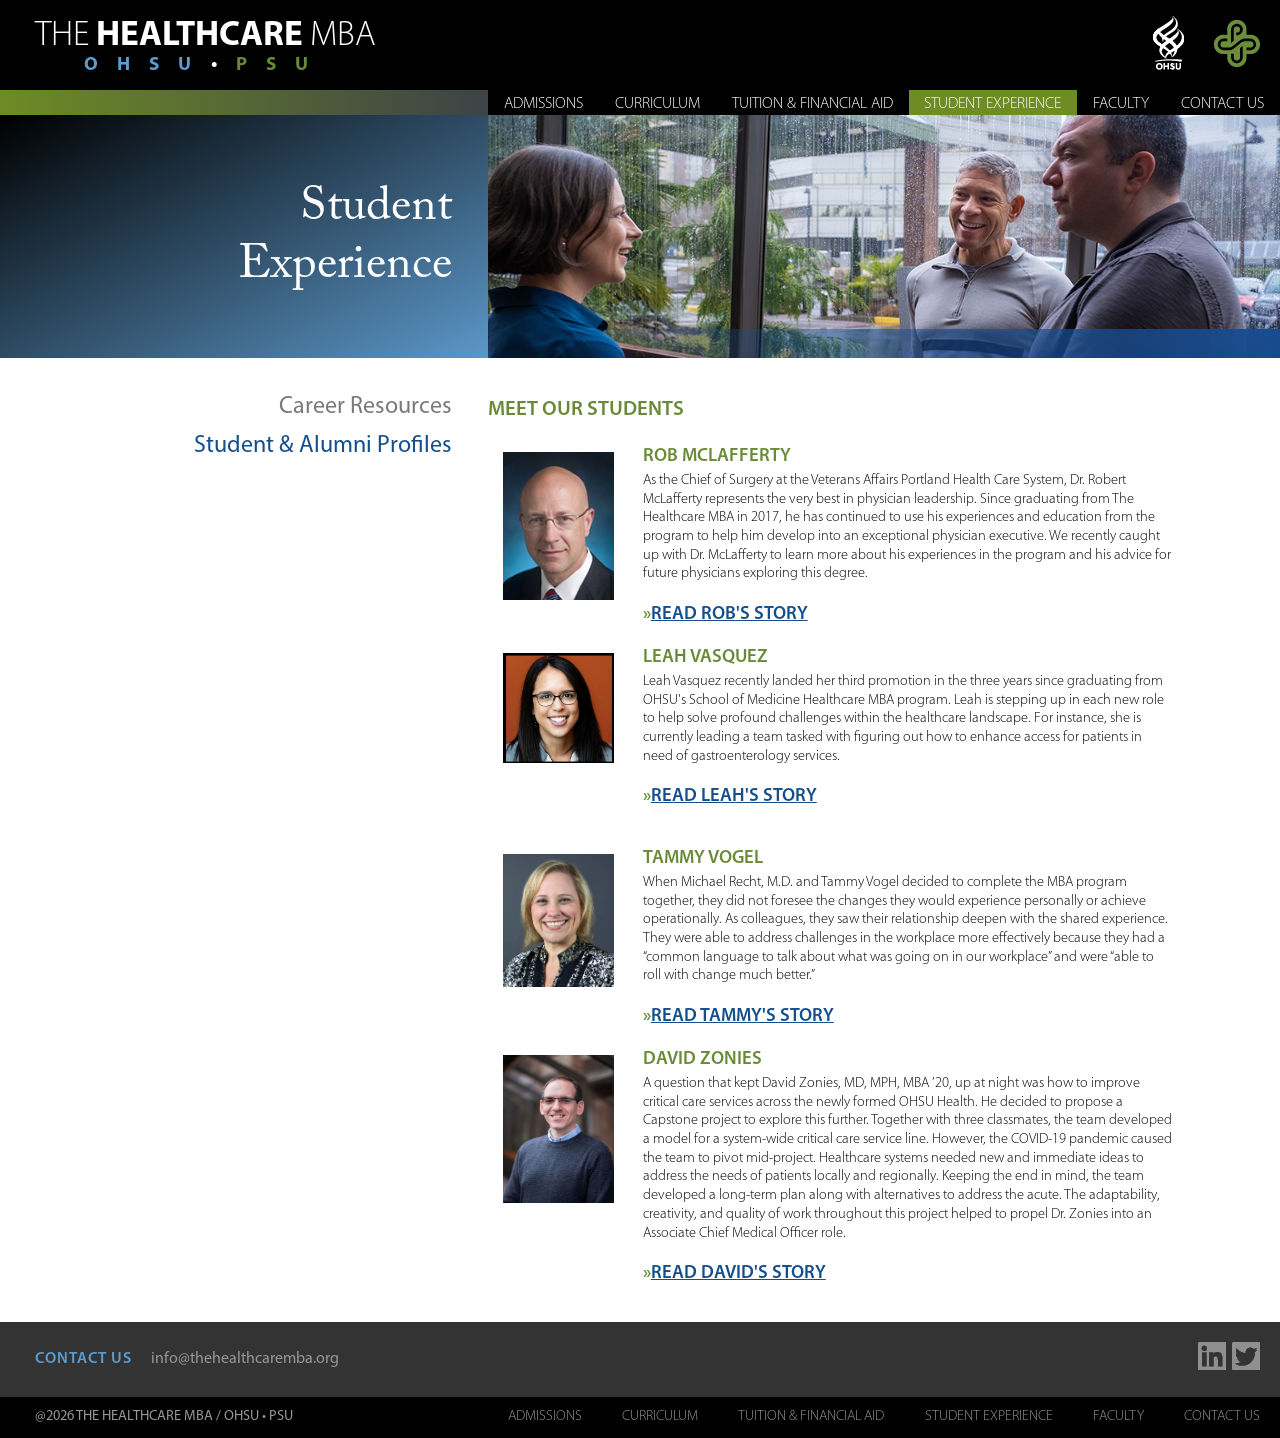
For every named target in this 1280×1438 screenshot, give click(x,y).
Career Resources (365, 407)
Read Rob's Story (729, 614)
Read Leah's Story (734, 796)
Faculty (1121, 104)
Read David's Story (738, 1273)
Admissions (543, 104)
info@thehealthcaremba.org (245, 1359)
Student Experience (992, 104)
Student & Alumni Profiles (323, 446)
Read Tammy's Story (742, 1016)
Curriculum (657, 104)
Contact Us (1222, 104)
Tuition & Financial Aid (812, 104)
